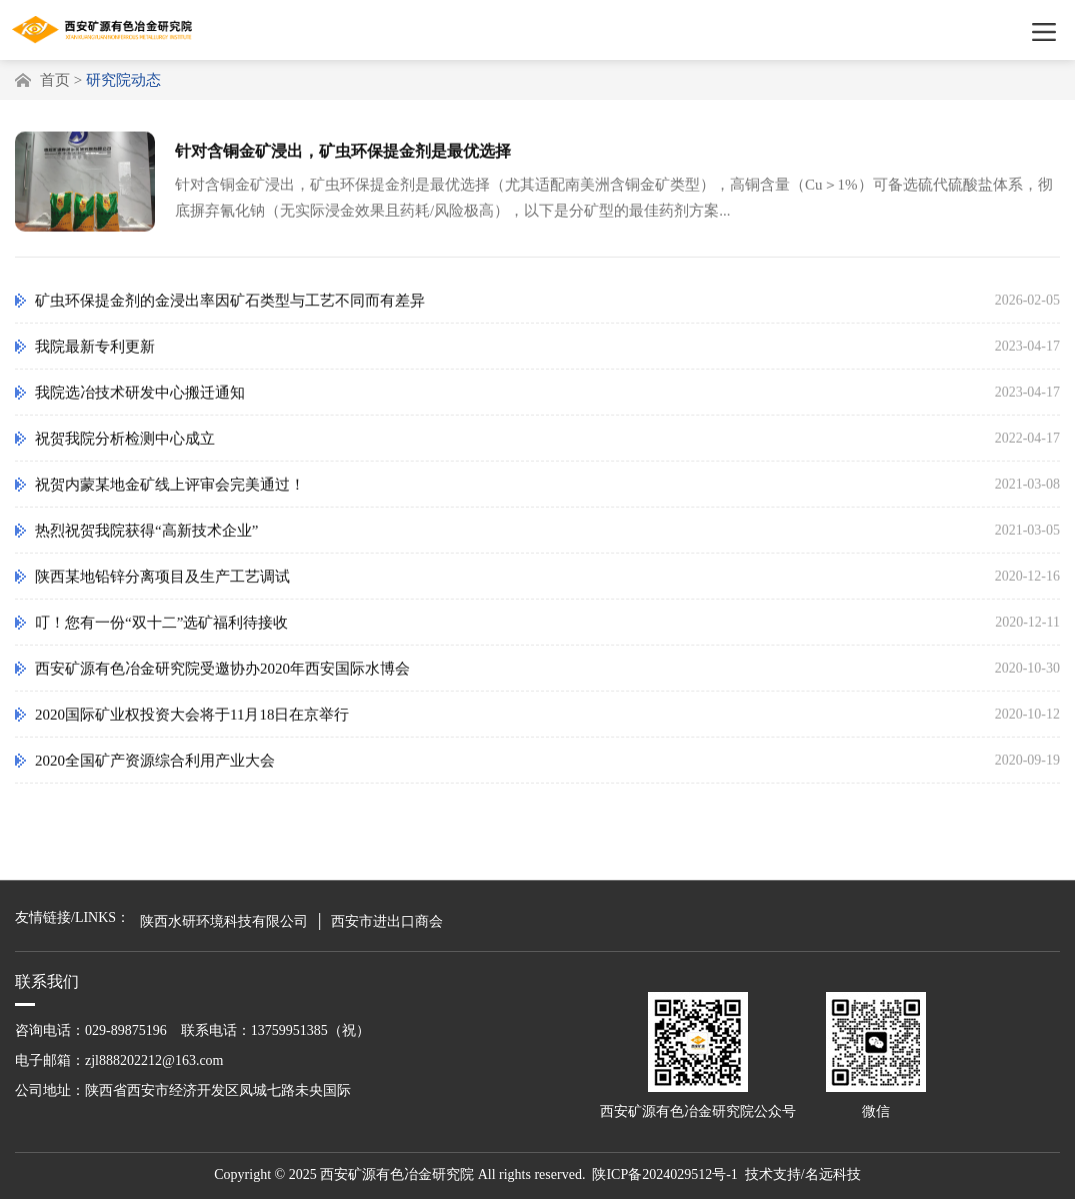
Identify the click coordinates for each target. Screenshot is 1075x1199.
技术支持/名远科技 (803, 1174)
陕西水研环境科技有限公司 (224, 921)
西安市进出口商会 (387, 921)
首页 (55, 80)
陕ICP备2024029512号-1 (664, 1174)
